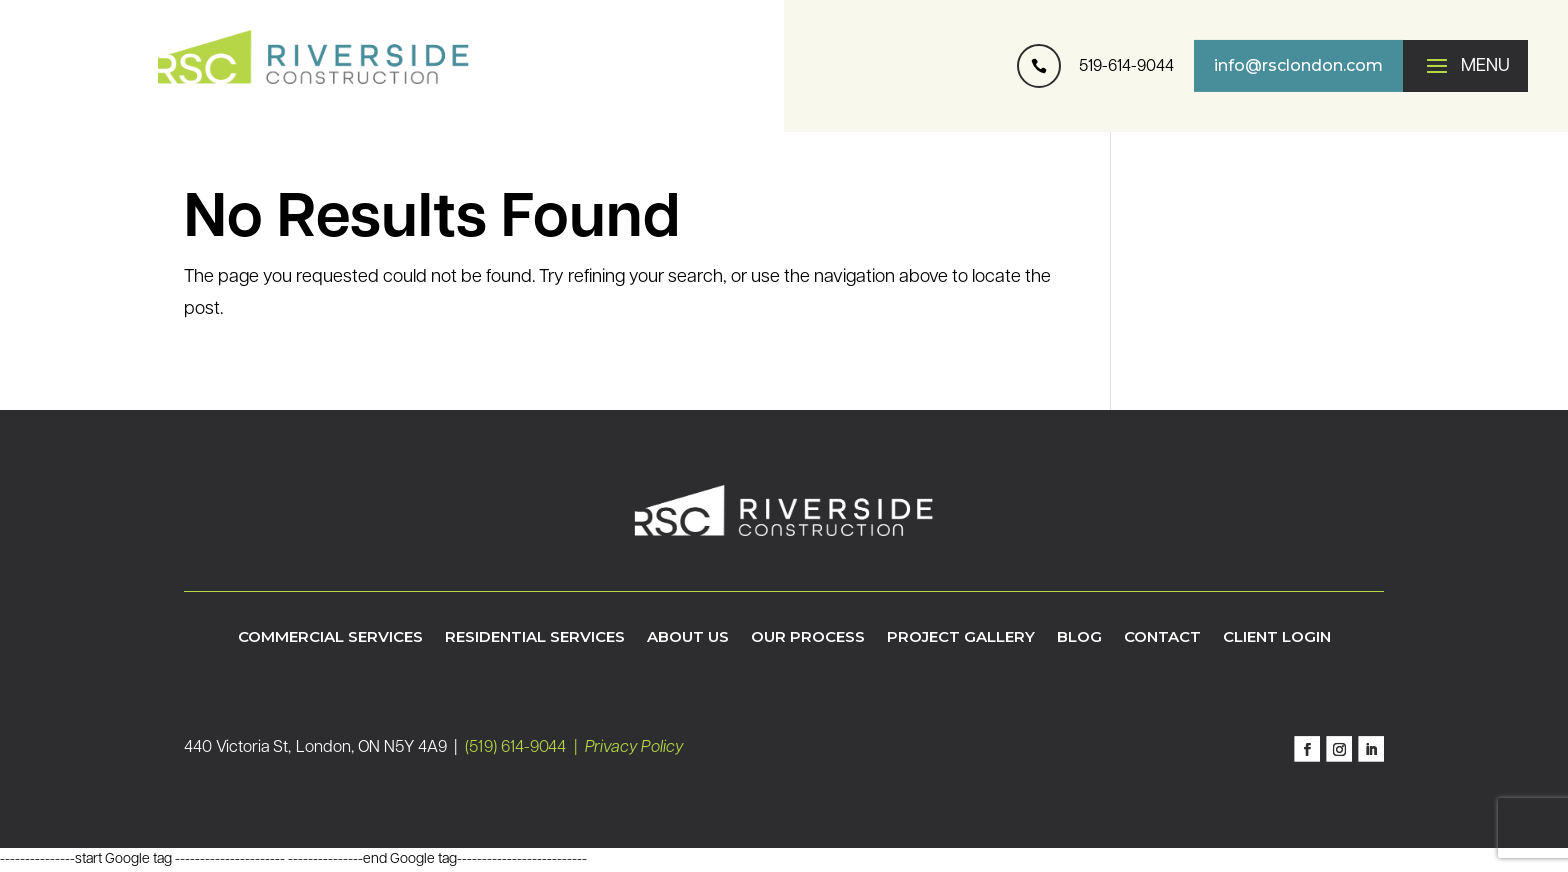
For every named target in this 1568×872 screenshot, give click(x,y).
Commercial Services (330, 638)
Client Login (1277, 638)
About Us (688, 638)
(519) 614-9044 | (525, 747)
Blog (1079, 638)
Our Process (808, 638)
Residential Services (535, 638)
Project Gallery (961, 638)
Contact (1162, 638)
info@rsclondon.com (1298, 65)
